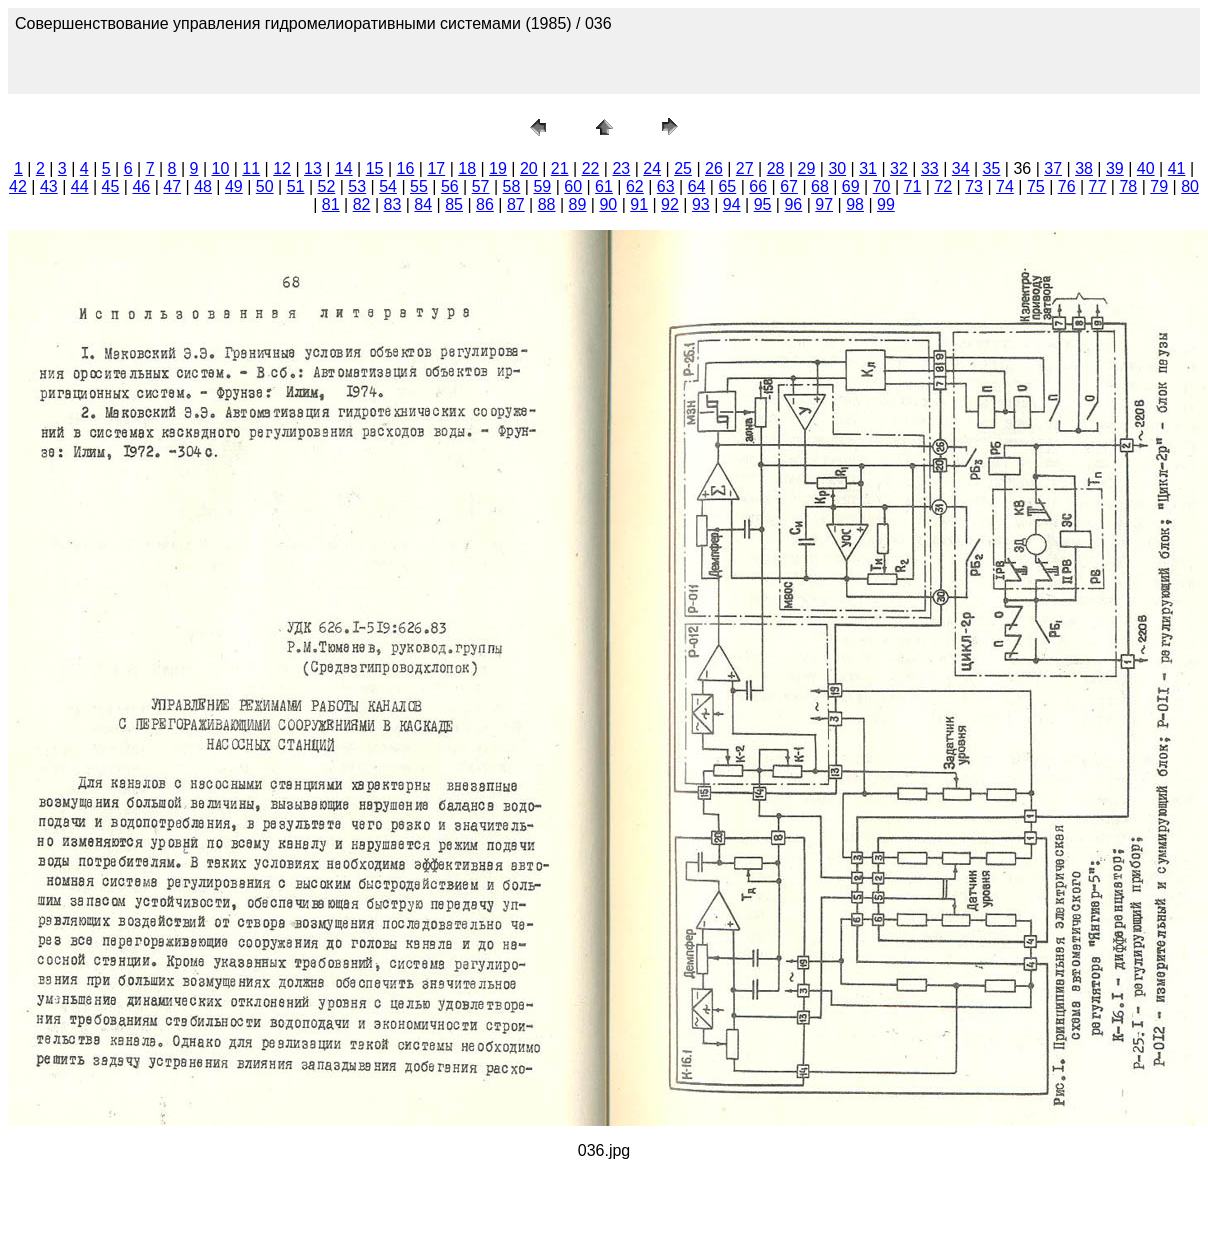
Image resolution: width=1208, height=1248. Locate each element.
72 (943, 186)
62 (635, 186)
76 (1067, 186)
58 (512, 186)
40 (1146, 168)
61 (604, 186)
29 (807, 168)
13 (313, 168)
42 (18, 186)
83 (393, 204)
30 (837, 168)
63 (666, 186)
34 (961, 168)
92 (670, 204)
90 (608, 204)
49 (234, 186)
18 (467, 168)
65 (727, 186)
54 (388, 186)
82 (362, 204)
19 (498, 168)
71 (913, 186)
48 (203, 186)
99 (886, 204)
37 (1053, 168)
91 (639, 204)
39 (1115, 168)
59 (542, 186)
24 (652, 168)
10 (221, 168)
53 (357, 186)
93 (701, 204)
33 (930, 168)
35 (992, 168)
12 (282, 168)
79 (1159, 186)
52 (327, 186)
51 (296, 186)
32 (899, 168)
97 (824, 204)
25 (683, 168)
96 (793, 204)
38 (1084, 168)
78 (1128, 186)
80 (1190, 186)
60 (573, 186)
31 (868, 168)
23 (621, 168)
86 (485, 204)
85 (454, 204)
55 (419, 186)
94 (732, 204)
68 (820, 186)
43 (49, 186)
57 (481, 186)
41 (1177, 168)
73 (974, 186)
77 (1098, 186)
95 (763, 204)
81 (331, 204)
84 (423, 204)
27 (745, 168)
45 (111, 186)
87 (516, 204)
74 (1005, 186)
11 (251, 168)
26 (714, 168)
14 (344, 168)
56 (450, 186)
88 (547, 204)
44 (80, 186)
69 (851, 186)
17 (436, 168)
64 (697, 186)
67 (789, 186)
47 (172, 186)
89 (578, 204)
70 (882, 186)
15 (375, 168)
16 (406, 168)
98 (855, 204)
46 (141, 186)
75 (1036, 186)
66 (758, 186)
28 (776, 168)
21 (560, 168)
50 (265, 186)
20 (529, 168)
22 (591, 168)
